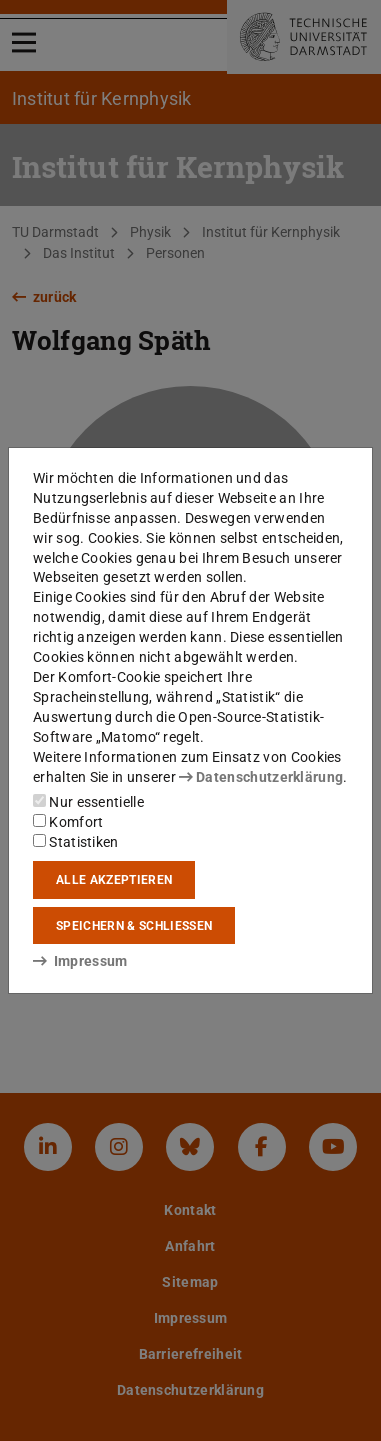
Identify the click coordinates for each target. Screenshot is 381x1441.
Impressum (80, 961)
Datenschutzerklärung (261, 777)
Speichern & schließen (134, 926)
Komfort (68, 822)
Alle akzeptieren (114, 880)
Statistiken (76, 842)
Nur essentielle (88, 802)
